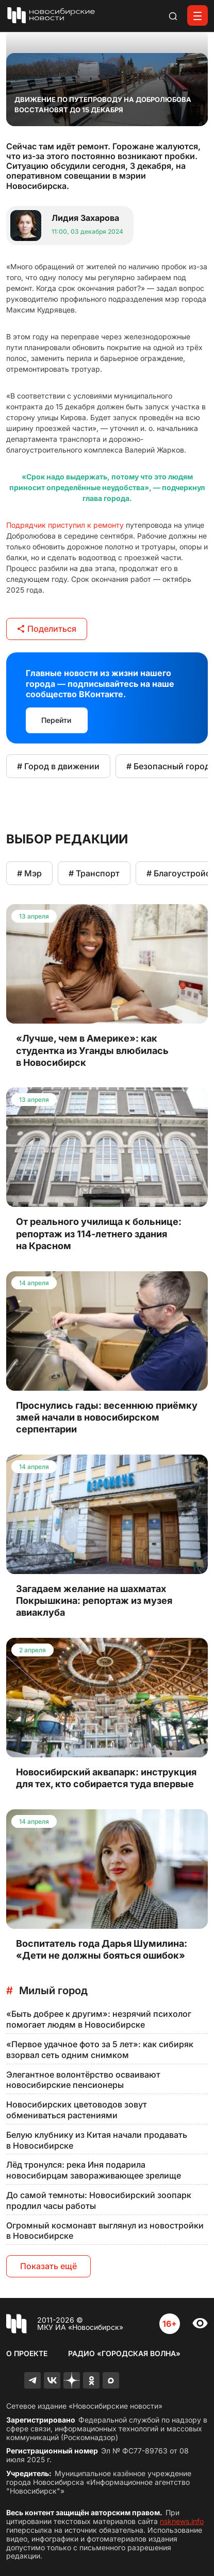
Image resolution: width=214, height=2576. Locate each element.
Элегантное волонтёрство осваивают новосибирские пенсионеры (83, 2079)
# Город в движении (58, 766)
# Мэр (29, 873)
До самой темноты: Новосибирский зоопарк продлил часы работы (98, 2200)
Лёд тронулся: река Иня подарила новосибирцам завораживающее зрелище (93, 2170)
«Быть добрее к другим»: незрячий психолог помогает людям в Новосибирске (98, 2019)
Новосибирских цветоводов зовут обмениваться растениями (76, 2109)
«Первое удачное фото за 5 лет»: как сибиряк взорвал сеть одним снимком (99, 2049)
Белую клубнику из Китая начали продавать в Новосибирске (96, 2140)
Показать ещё (48, 2266)
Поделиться (46, 629)
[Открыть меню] (197, 15)
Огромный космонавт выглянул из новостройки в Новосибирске (105, 2230)
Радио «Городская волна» (124, 2353)
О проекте (26, 2353)
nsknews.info (182, 2521)
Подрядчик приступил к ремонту (65, 525)
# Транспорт (94, 873)
